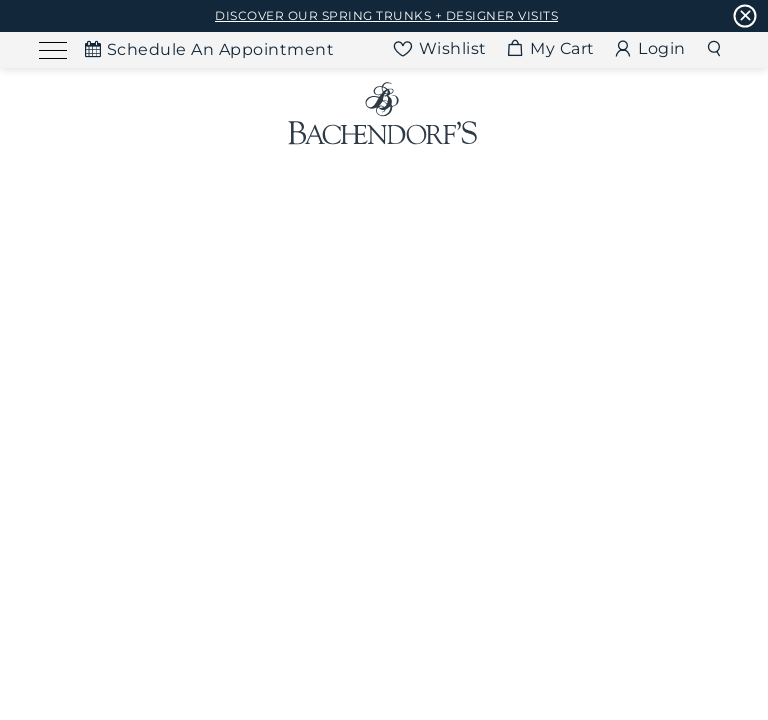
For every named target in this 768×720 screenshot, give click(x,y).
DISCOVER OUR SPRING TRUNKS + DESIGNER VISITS (386, 15)
